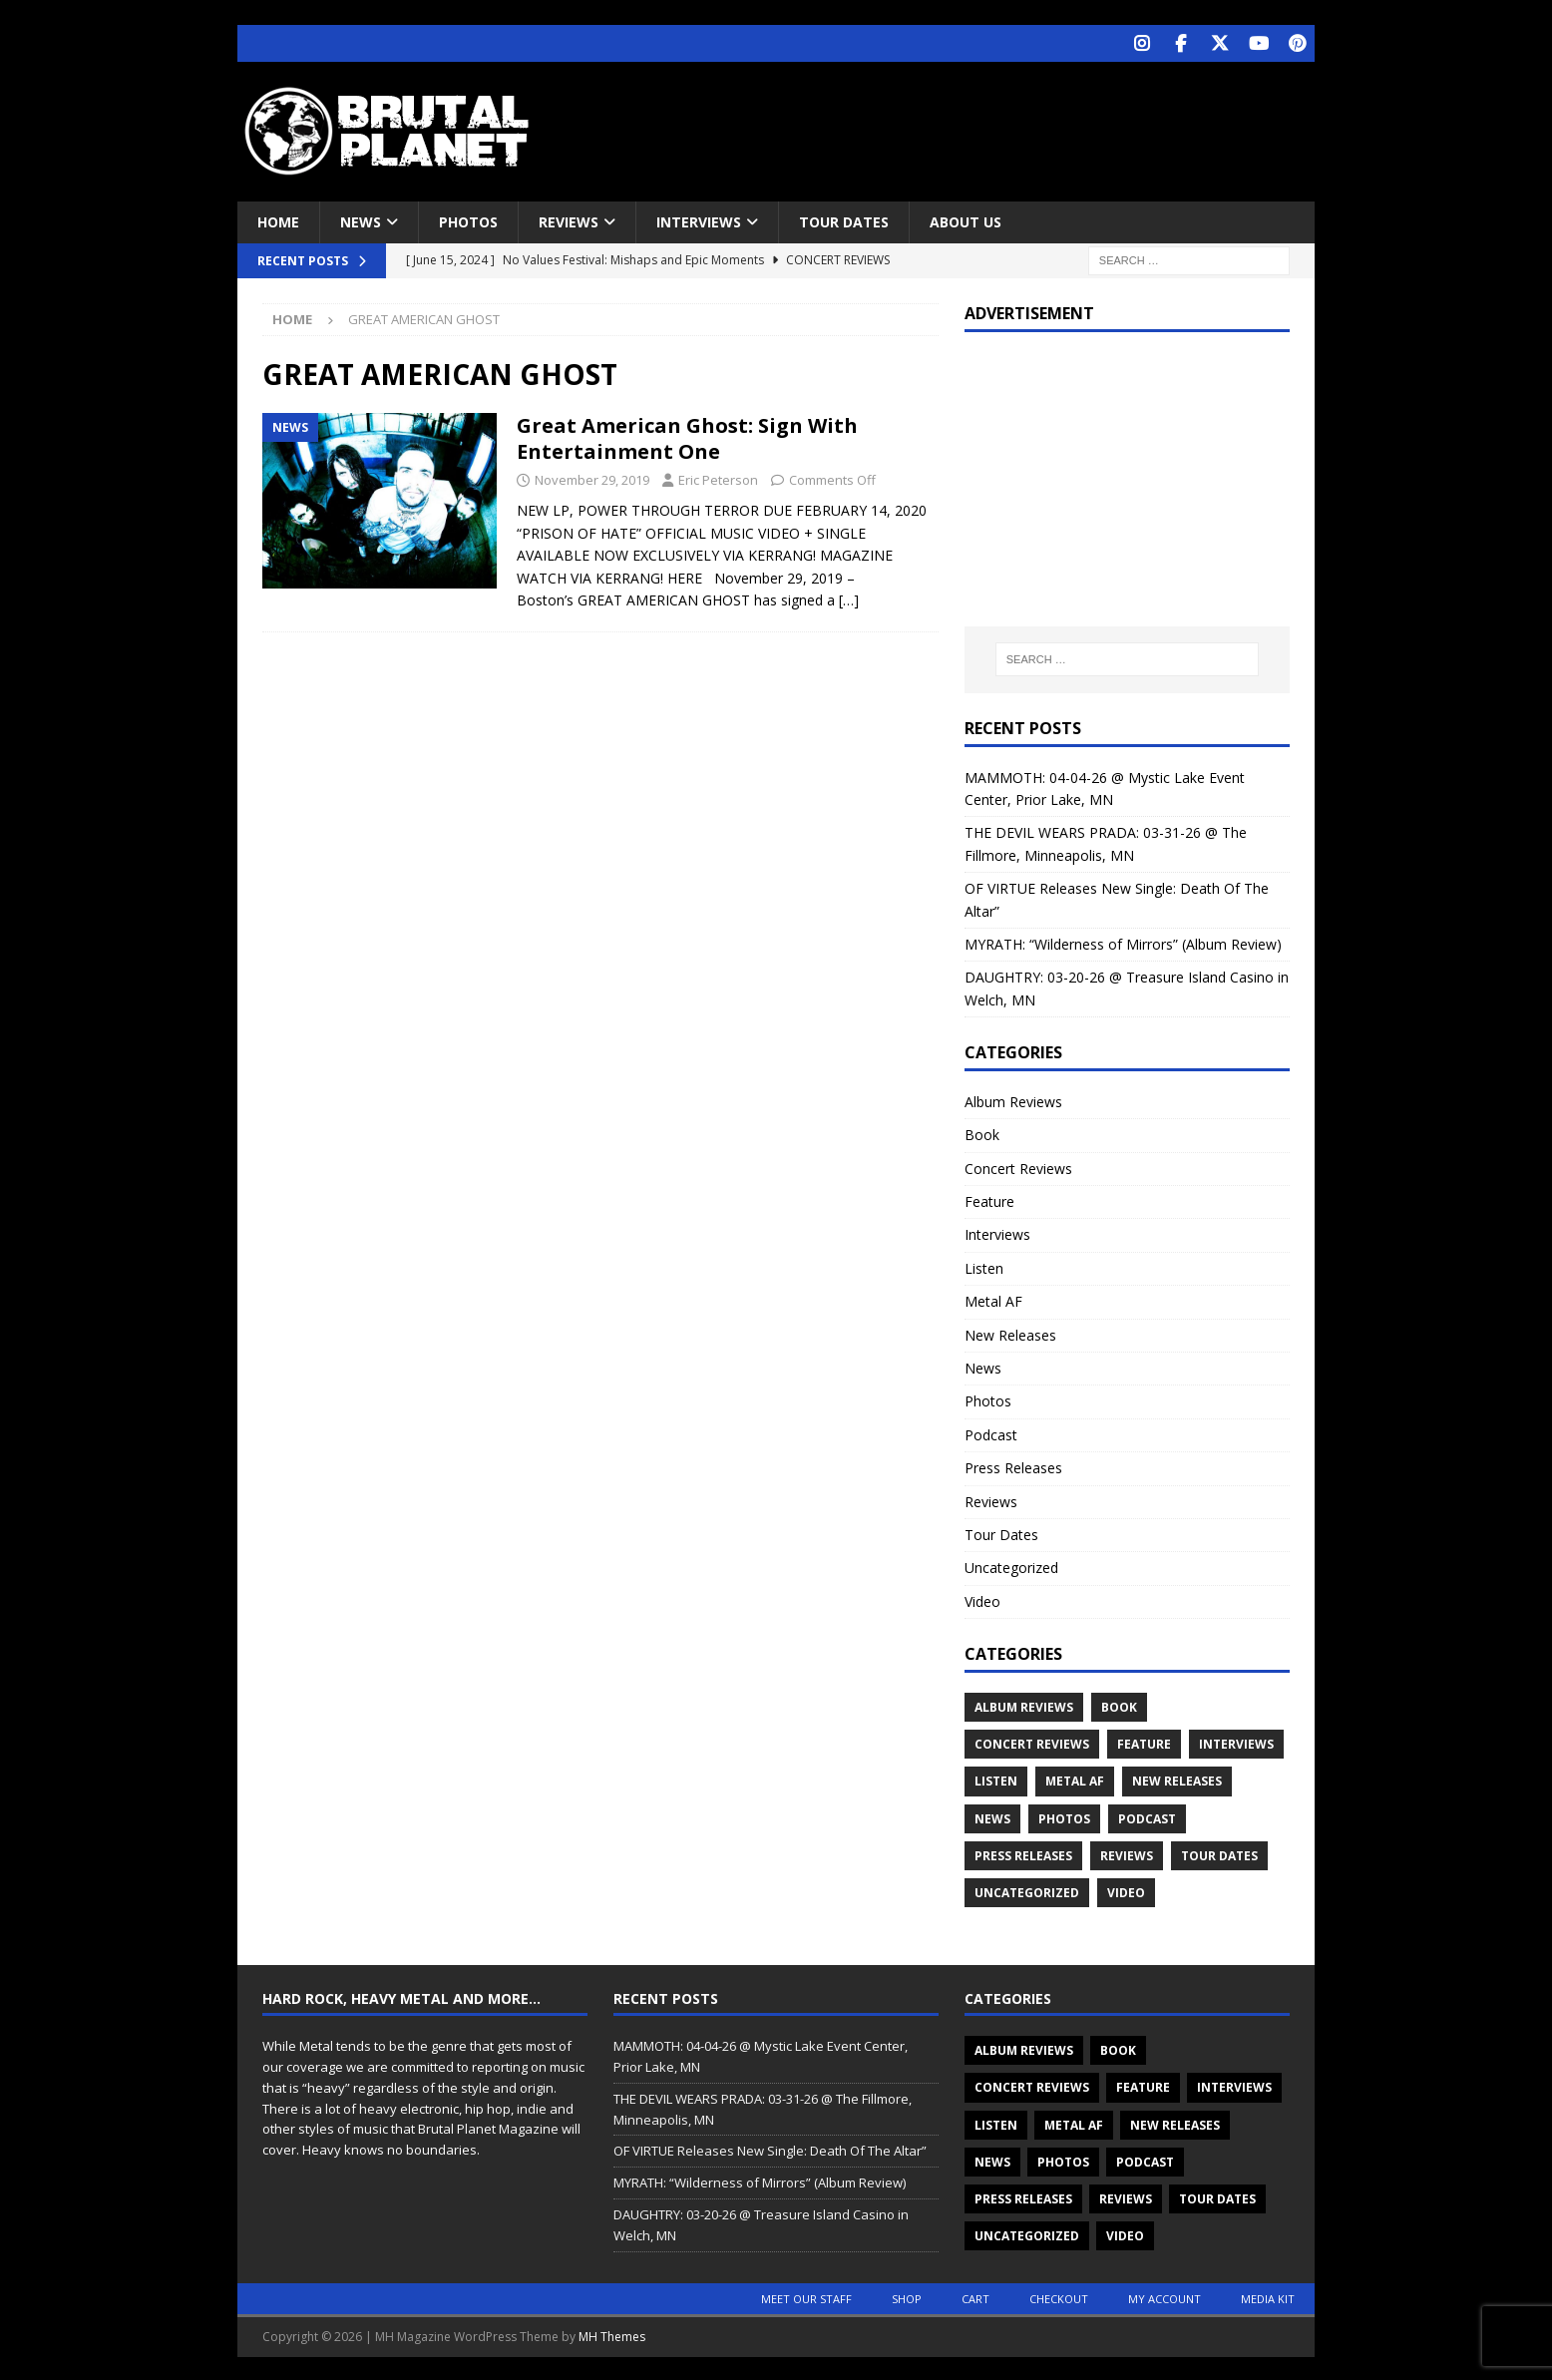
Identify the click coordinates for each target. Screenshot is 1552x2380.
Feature (989, 1199)
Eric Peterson (718, 478)
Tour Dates (844, 219)
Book (982, 1132)
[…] (849, 598)
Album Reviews (1013, 1099)
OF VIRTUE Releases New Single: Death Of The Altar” (770, 2149)
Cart (975, 2296)
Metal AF (993, 1299)
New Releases (1010, 1333)
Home (278, 219)
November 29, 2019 (592, 478)
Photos (468, 219)
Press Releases (1013, 1465)
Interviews (698, 219)
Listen (984, 1266)
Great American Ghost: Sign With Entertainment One (687, 436)
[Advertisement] (968, 125)
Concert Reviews (1018, 1166)
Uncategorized (1011, 1565)
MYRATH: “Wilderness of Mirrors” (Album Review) (1123, 942)
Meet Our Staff (806, 2296)
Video (982, 1599)
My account (1164, 2296)
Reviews (568, 219)
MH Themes (612, 2334)
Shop (907, 2296)
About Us (965, 219)
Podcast (991, 1432)
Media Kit (1268, 2296)
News (360, 219)
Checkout (1058, 2296)
